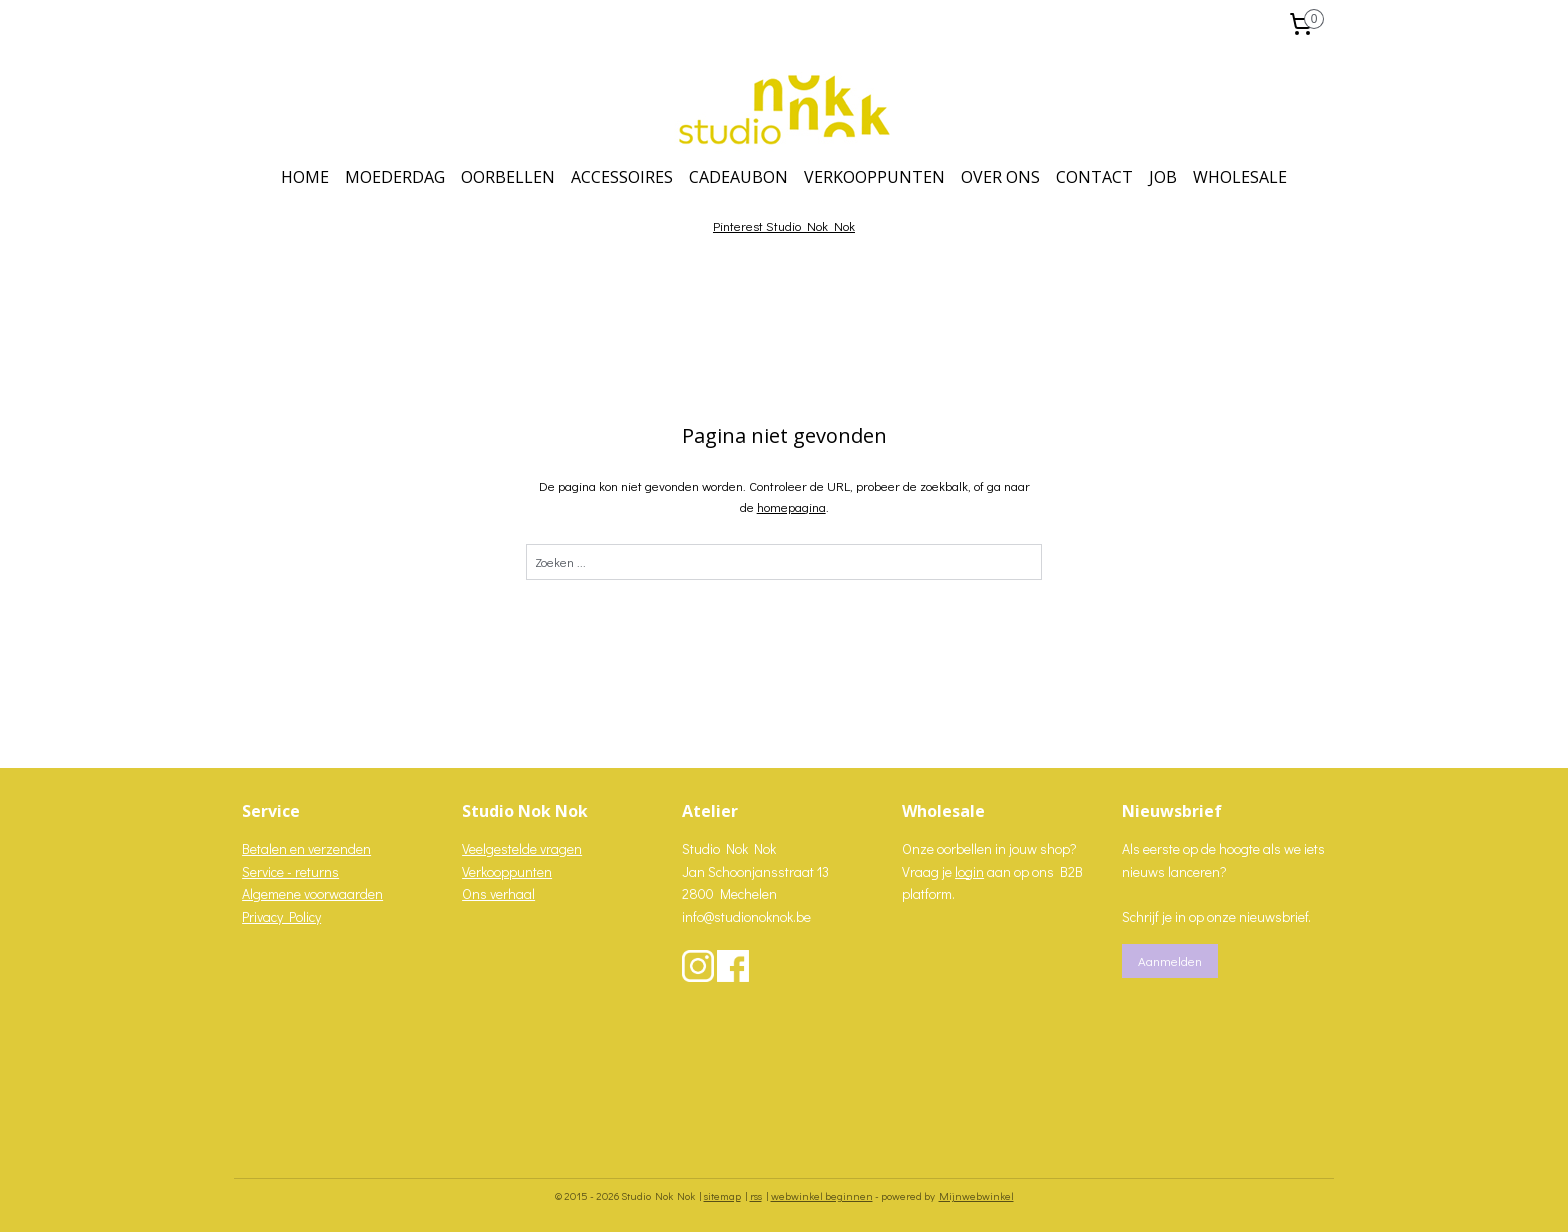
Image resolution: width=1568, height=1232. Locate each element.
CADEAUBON (738, 177)
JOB (1163, 177)
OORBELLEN (508, 177)
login (969, 871)
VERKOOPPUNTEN (874, 177)
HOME (305, 177)
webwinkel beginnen (822, 1195)
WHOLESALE (1240, 177)
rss (756, 1195)
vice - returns (300, 871)
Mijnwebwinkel (976, 1195)
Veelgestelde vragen (522, 848)
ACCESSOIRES (622, 177)
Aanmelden (1170, 960)
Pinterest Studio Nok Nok (784, 225)
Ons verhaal (498, 893)
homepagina (790, 506)
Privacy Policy (281, 916)
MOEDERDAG (395, 177)
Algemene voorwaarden (312, 893)
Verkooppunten (507, 871)
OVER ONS (1000, 177)
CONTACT (1094, 177)
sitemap (722, 1195)
